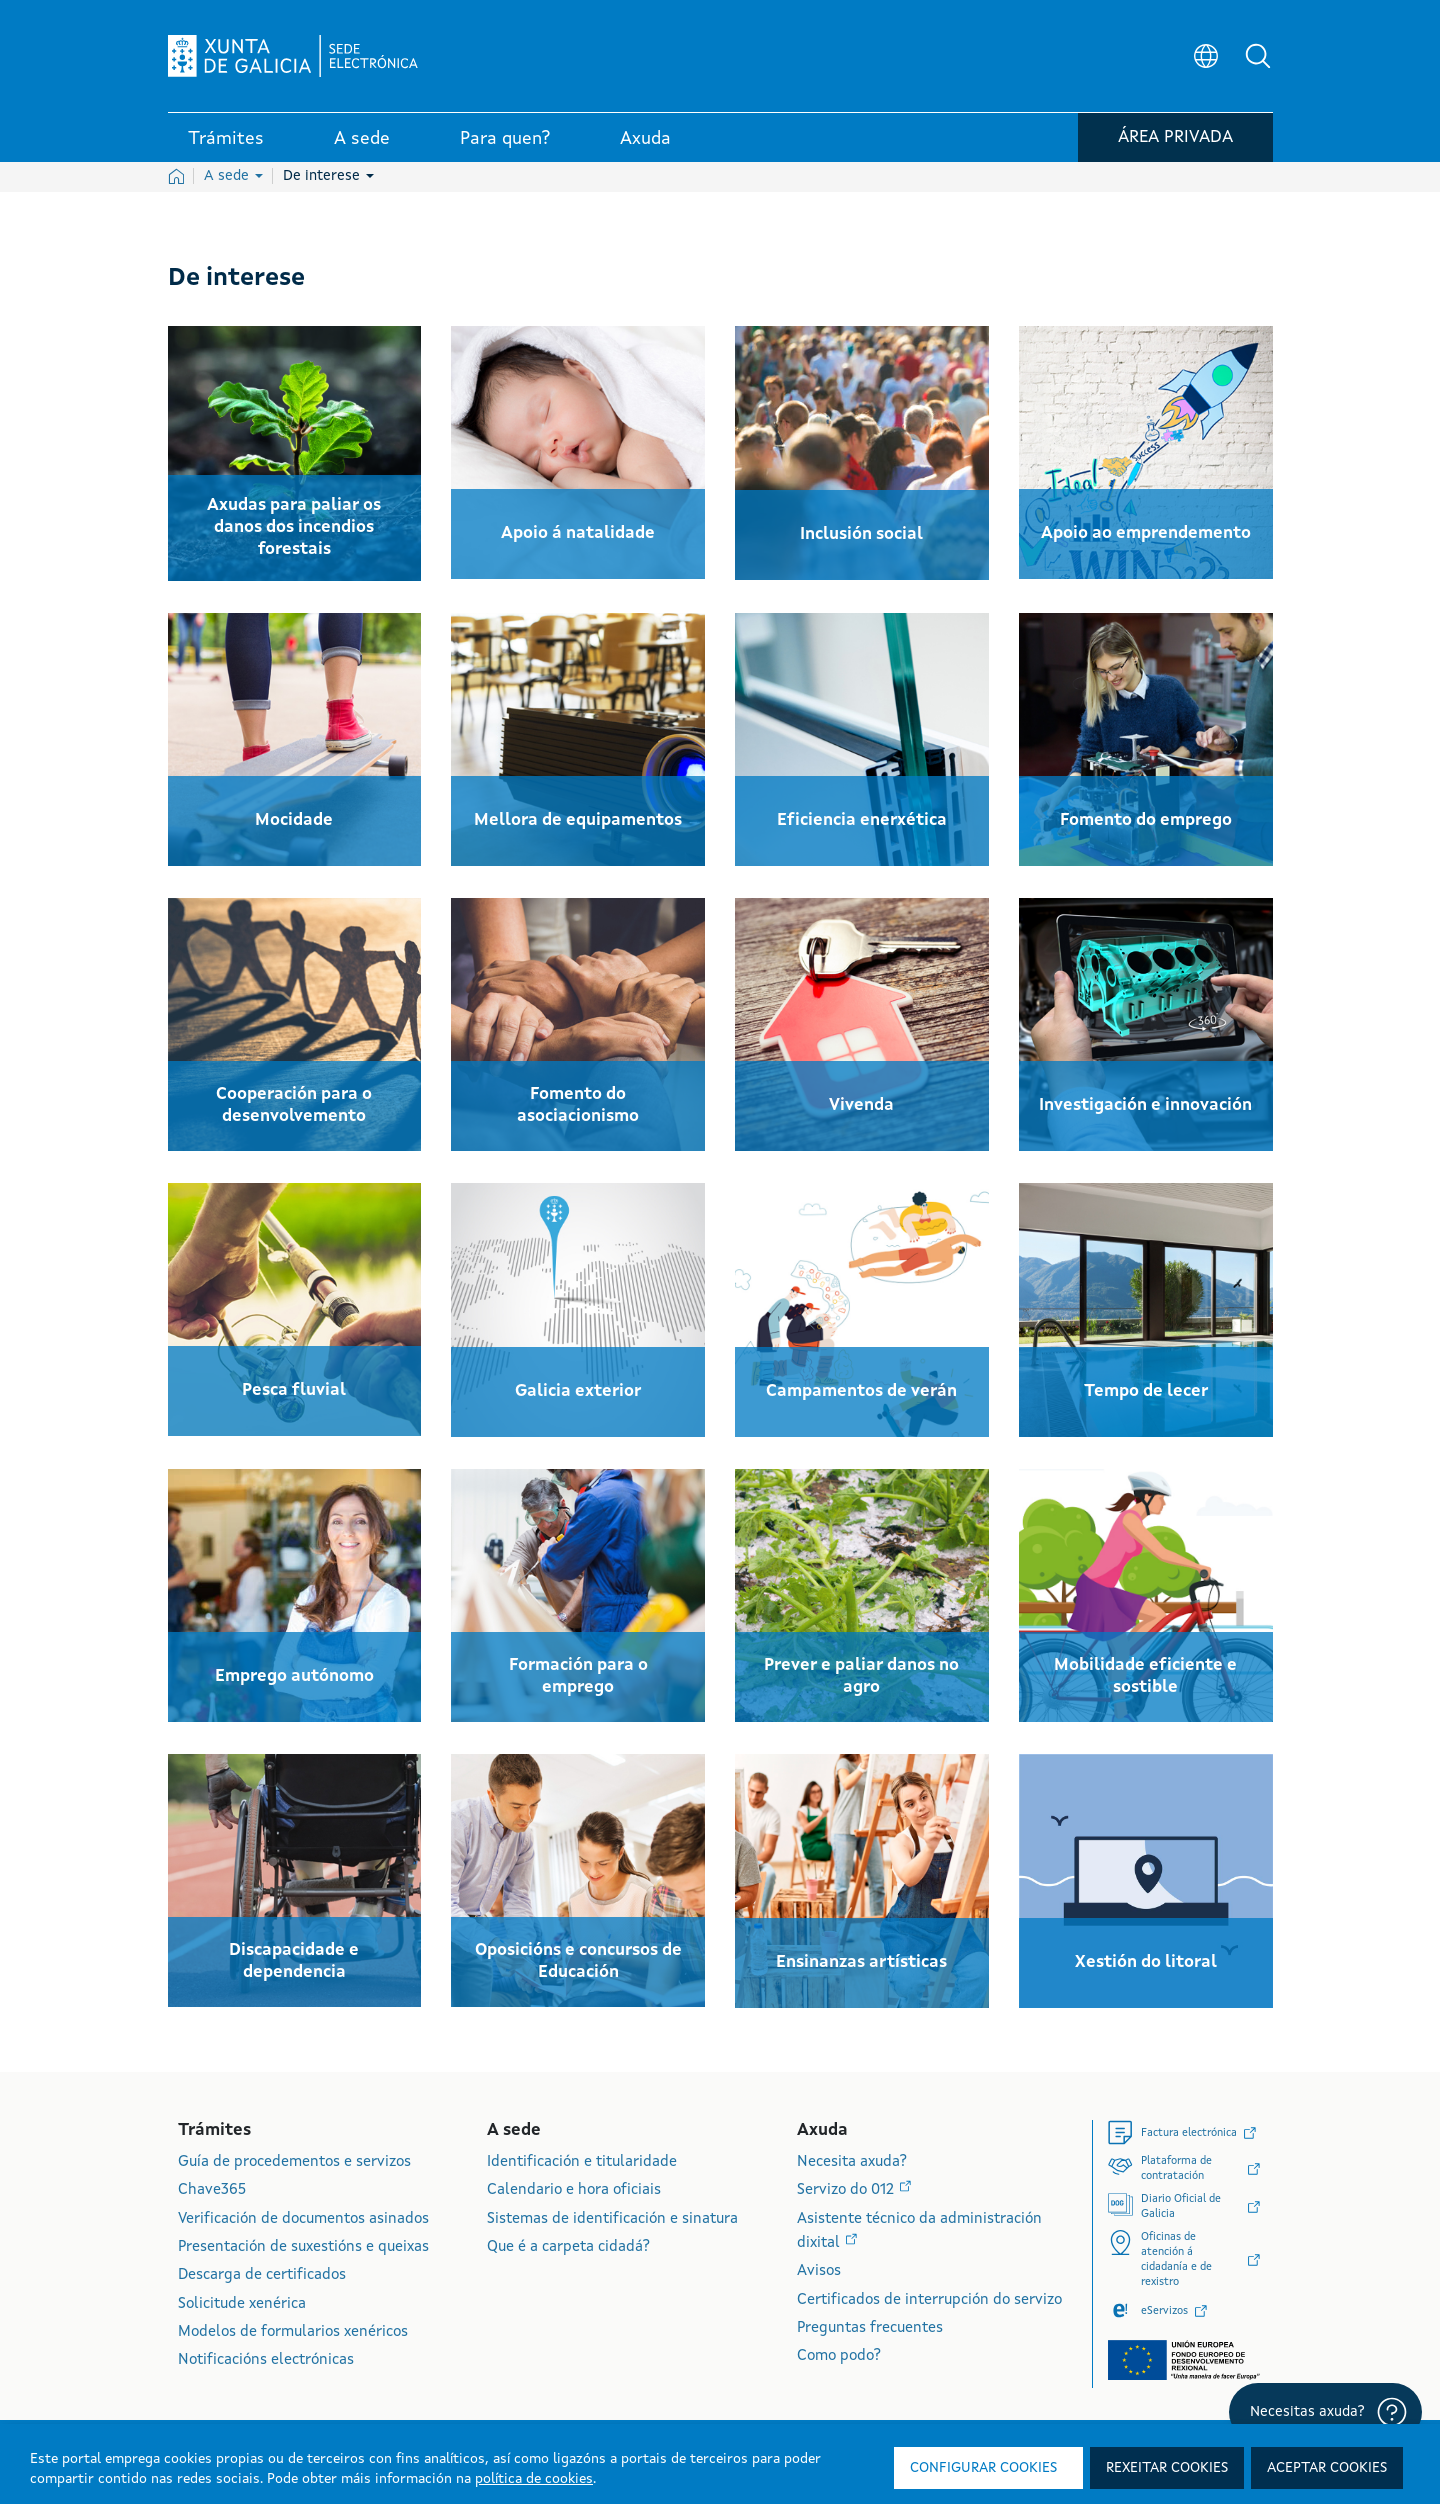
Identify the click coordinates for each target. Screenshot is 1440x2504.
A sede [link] (362, 139)
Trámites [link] (226, 139)
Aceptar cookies (1327, 2468)
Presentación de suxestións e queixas (303, 2247)
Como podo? (839, 2356)
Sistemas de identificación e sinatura (612, 2219)
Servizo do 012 (847, 2190)
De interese (328, 176)
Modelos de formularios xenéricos (293, 2332)
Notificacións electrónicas (266, 2360)
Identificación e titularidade (582, 2162)
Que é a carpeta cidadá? (568, 2247)
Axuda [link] (645, 139)
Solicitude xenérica (242, 2304)
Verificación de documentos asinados (303, 2219)
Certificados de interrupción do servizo (929, 2300)
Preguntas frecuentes (870, 2328)
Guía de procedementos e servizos (294, 2162)
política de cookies (534, 2479)
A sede (233, 176)
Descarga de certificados (262, 2275)
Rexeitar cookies (1167, 2468)
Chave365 (212, 2190)
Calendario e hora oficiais (574, 2190)
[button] (1258, 56)
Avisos (819, 2271)
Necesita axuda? (852, 2162)
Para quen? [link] (505, 139)
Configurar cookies (983, 2468)
